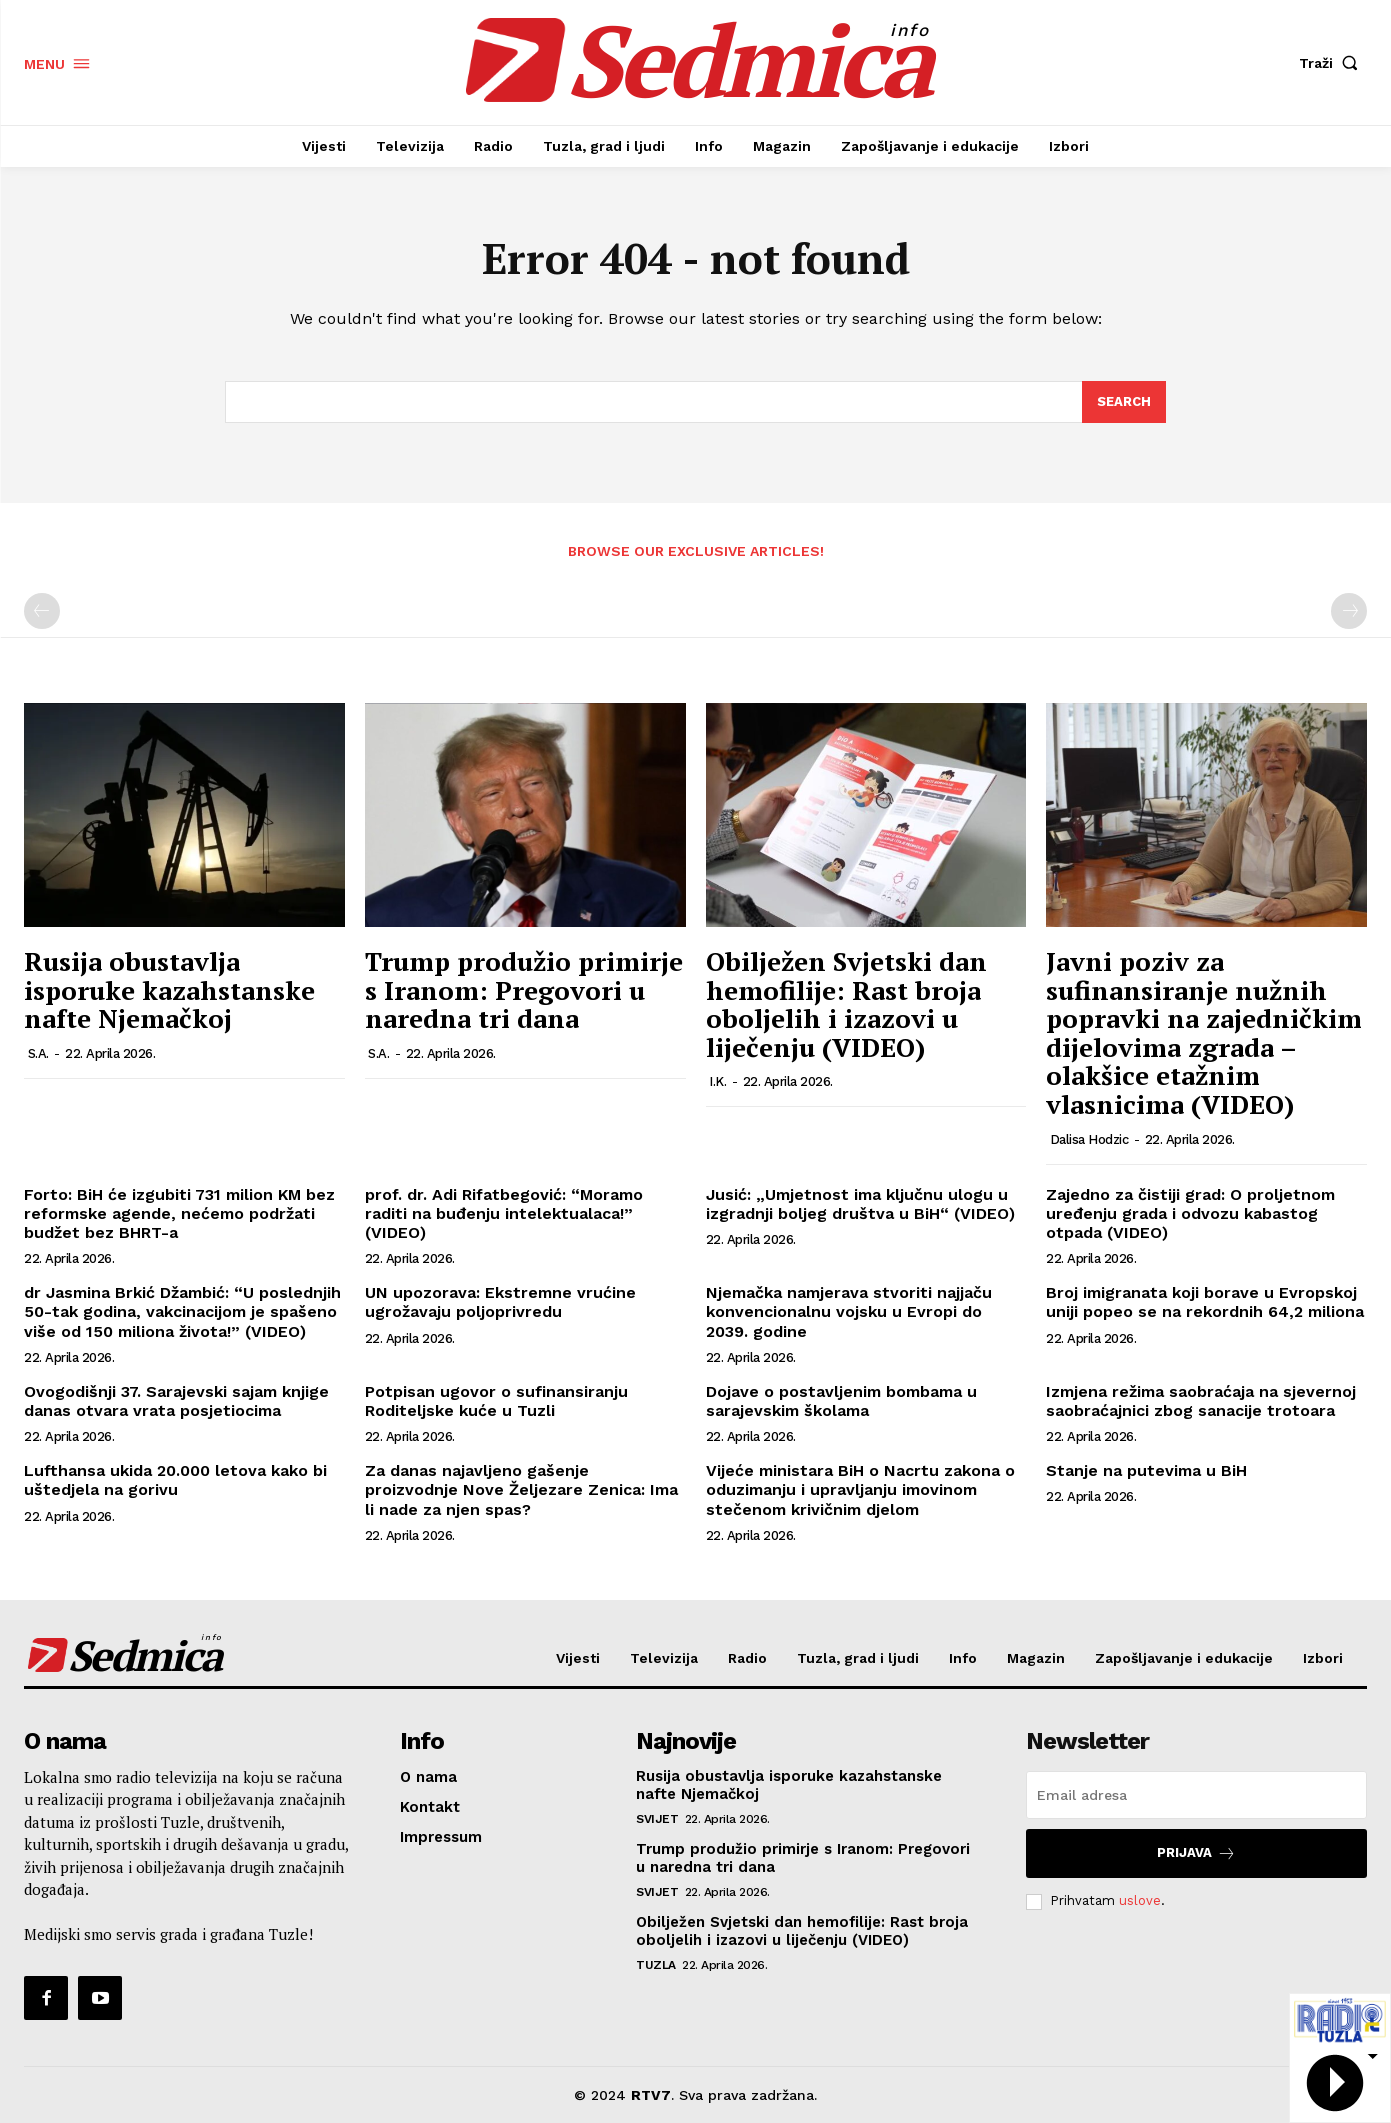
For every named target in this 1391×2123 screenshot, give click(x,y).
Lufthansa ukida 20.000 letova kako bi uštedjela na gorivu (175, 1480)
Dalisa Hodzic (1089, 1139)
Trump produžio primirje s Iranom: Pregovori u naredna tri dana (524, 989)
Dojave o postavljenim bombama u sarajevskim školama (841, 1401)
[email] (1196, 1795)
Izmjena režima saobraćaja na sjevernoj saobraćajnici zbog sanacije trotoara (1201, 1401)
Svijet (657, 1819)
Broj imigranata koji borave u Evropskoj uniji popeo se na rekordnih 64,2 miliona (1205, 1302)
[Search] (1124, 402)
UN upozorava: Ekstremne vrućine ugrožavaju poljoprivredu (500, 1302)
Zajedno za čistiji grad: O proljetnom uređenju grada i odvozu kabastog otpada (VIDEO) (1190, 1213)
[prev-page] (42, 611)
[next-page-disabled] (1349, 611)
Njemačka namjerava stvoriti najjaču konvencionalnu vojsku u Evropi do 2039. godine (849, 1311)
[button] (1333, 63)
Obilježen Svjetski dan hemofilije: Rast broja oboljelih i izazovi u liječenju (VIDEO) (846, 1004)
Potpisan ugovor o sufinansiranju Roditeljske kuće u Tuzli (496, 1401)
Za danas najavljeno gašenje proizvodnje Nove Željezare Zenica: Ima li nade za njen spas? (521, 1489)
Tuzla (656, 1965)
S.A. (38, 1053)
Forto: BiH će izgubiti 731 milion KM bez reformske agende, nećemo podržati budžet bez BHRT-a (179, 1213)
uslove (1140, 1901)
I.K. (717, 1081)
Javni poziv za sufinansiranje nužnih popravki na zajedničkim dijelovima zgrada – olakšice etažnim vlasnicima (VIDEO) (1204, 1032)
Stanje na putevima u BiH (1146, 1470)
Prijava (1196, 1853)
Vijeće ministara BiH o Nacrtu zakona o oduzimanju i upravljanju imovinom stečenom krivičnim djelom (860, 1489)
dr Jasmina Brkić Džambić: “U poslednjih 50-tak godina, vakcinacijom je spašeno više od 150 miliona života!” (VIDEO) (182, 1311)
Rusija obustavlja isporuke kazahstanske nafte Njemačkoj (169, 989)
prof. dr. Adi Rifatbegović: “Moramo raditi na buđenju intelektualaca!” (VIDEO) (504, 1213)
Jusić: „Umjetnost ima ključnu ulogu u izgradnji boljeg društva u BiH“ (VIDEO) (860, 1204)
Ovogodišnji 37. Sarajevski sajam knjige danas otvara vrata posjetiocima (176, 1401)
